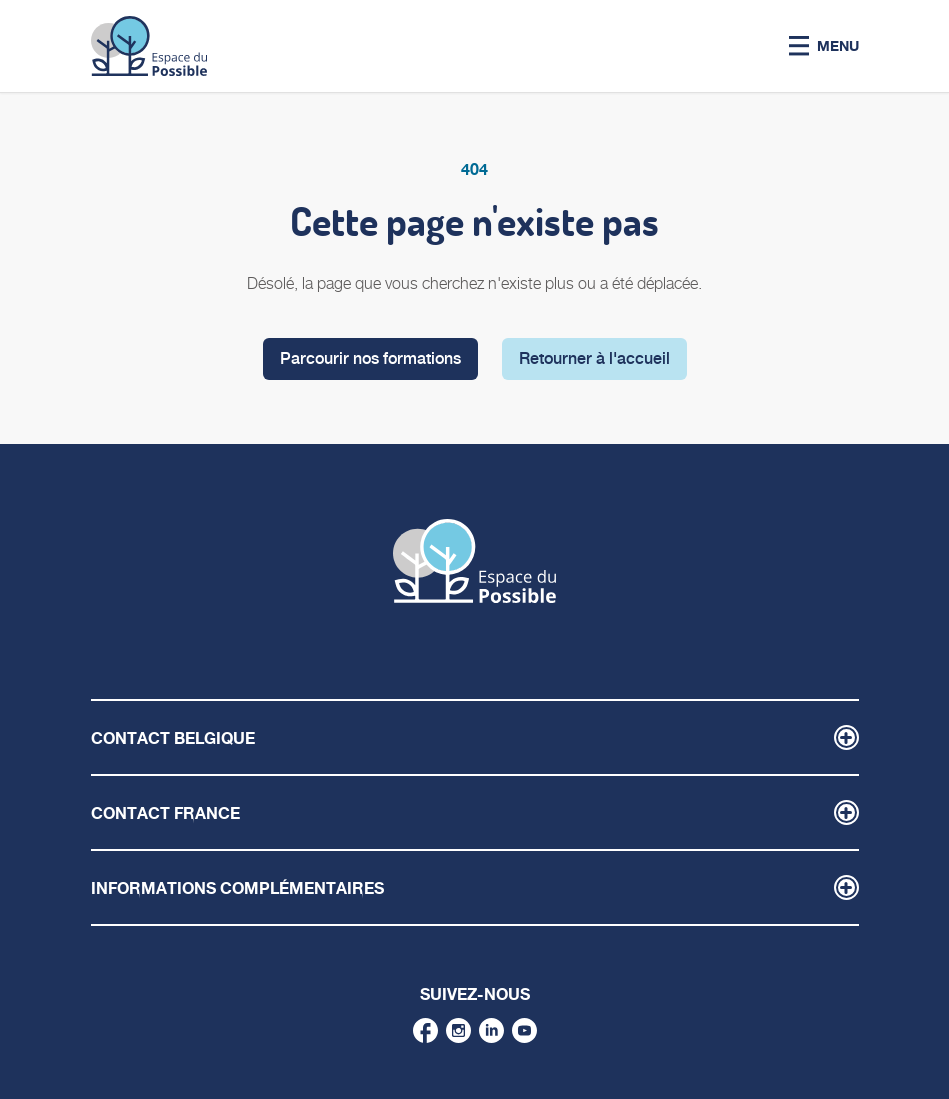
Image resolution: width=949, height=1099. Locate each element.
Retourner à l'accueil (594, 358)
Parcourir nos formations (370, 358)
